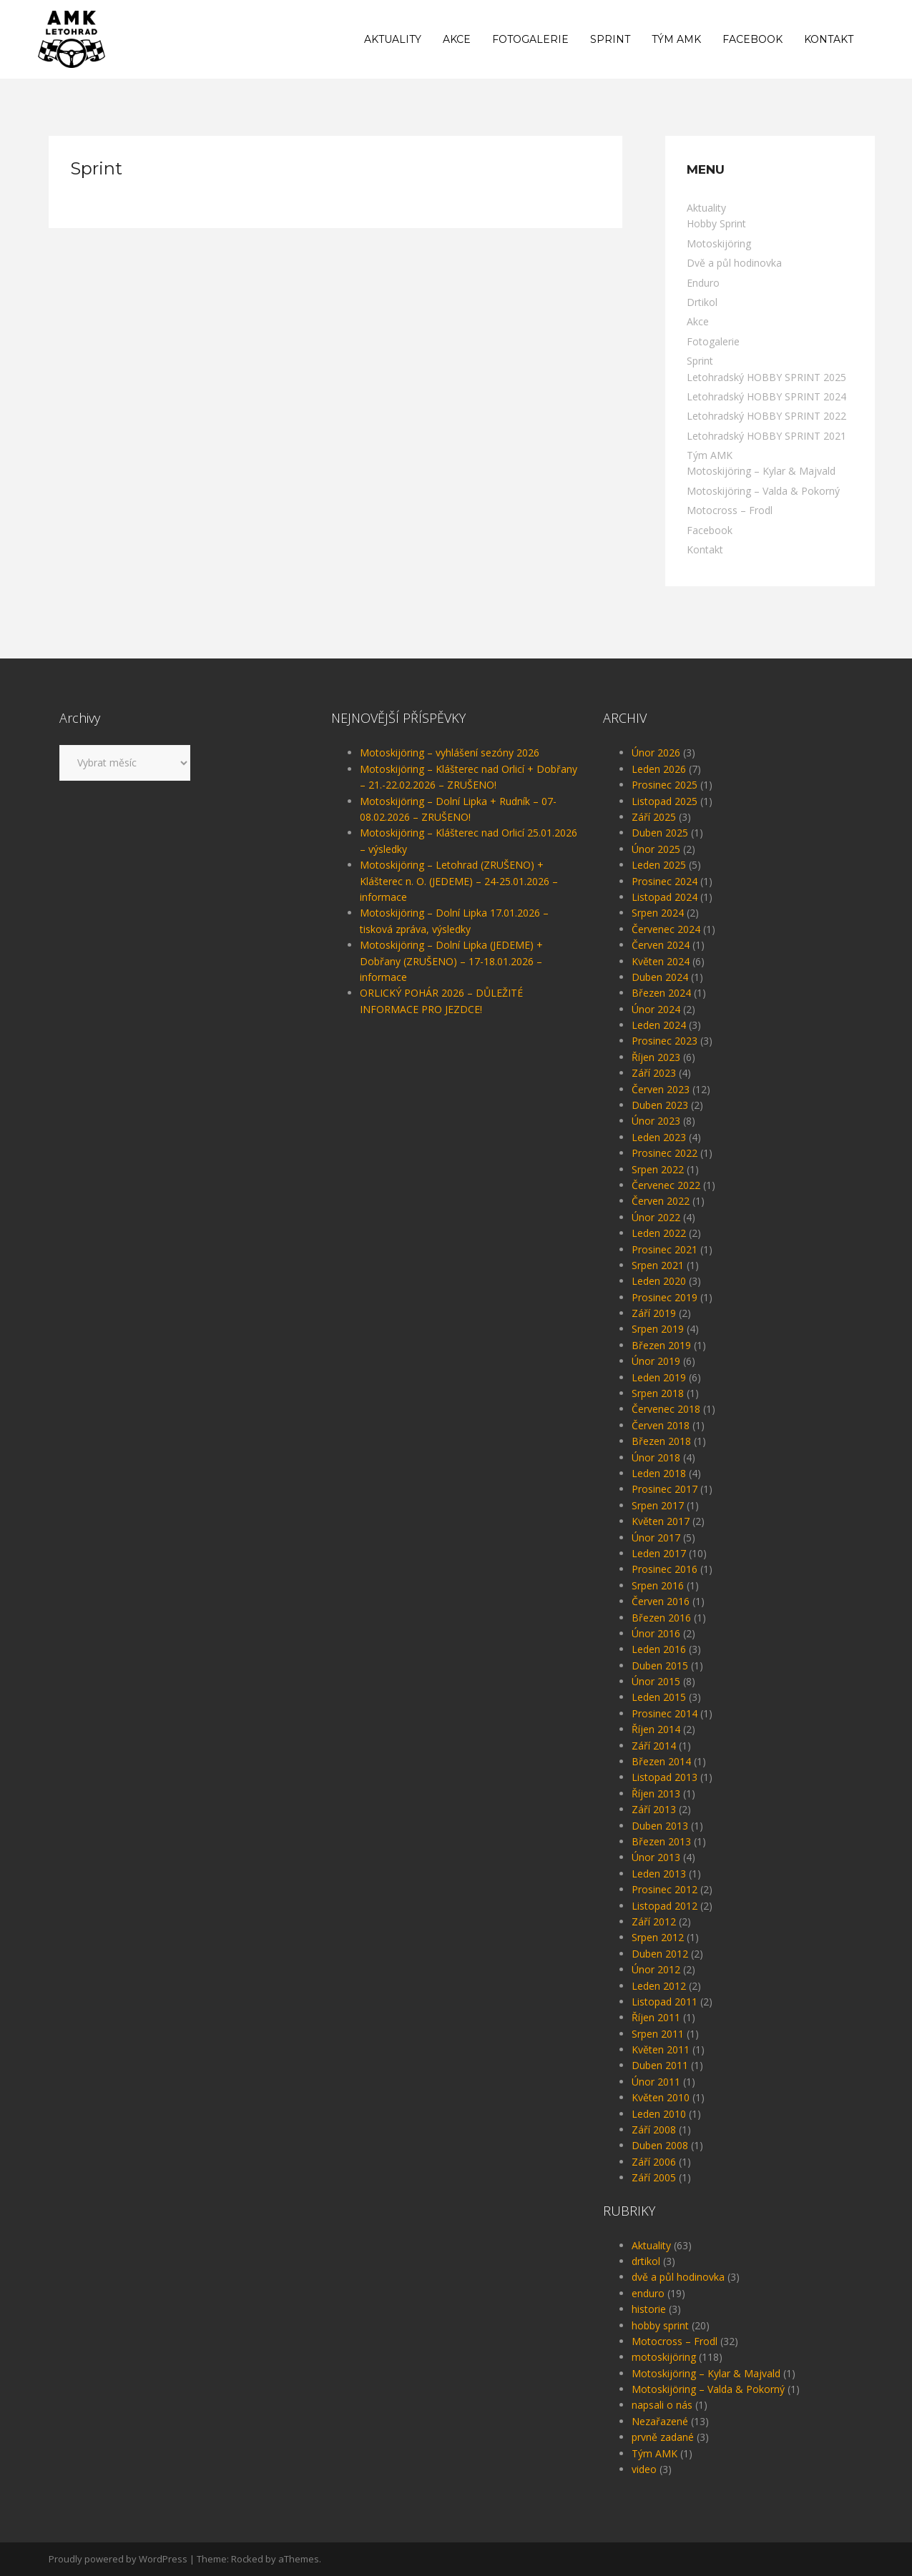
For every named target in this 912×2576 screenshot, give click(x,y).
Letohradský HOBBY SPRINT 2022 (766, 416)
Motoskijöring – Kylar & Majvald (761, 471)
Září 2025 (654, 817)
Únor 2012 (656, 1969)
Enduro (703, 283)
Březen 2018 (661, 1441)
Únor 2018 (656, 1457)
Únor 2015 (656, 1681)
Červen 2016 (661, 1601)
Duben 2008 (660, 2145)
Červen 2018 (661, 1425)
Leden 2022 (659, 1233)
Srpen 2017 (658, 1505)
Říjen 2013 (656, 1793)
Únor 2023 (656, 1120)
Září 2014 (654, 1745)
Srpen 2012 (658, 1937)
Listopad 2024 (664, 897)
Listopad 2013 (664, 1777)
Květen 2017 (661, 1521)
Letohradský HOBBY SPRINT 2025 (766, 377)
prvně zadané (663, 2437)
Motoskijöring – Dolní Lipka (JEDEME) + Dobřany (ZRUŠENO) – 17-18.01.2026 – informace (451, 961)
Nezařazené (660, 2421)
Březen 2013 (661, 1841)
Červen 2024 (661, 945)
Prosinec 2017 (664, 1489)
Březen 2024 (661, 993)
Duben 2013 (660, 1825)
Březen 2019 (661, 1345)
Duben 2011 (660, 2065)
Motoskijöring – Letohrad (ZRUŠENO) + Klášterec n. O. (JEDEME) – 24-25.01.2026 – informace (459, 881)
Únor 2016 (656, 1633)
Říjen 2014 (656, 1729)
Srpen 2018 (658, 1393)
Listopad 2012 (664, 1906)
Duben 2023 (660, 1105)
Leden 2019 (659, 1377)
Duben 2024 (660, 977)
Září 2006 (654, 2161)
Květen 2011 (661, 2049)
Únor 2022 (656, 1217)
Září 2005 (654, 2177)
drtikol (646, 2261)
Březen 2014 (661, 1761)
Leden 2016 (659, 1649)
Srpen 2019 (658, 1329)
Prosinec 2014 (664, 1713)
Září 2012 (654, 1921)
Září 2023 (654, 1073)
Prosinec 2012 (664, 1889)
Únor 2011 (656, 2081)
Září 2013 (654, 1809)
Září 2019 (654, 1313)
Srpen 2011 (658, 2033)
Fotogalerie (530, 39)
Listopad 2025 (664, 801)
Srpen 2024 (658, 912)
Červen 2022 (661, 1201)
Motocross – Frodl (730, 510)
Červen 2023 (661, 1089)
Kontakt (828, 39)
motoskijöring (664, 2357)
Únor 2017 (656, 1537)
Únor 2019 (656, 1361)
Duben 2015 (660, 1665)
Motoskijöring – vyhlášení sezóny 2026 (449, 752)
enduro (648, 2293)
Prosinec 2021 (664, 1249)
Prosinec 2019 (664, 1297)
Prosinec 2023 (664, 1040)
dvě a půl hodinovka (678, 2277)
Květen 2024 (661, 961)
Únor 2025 (656, 849)
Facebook (752, 39)
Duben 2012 (660, 1953)
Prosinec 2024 (664, 881)
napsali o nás (662, 2405)
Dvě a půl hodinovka (734, 263)
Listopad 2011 (664, 2001)
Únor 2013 (656, 1857)
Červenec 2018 (666, 1409)
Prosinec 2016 (664, 1569)
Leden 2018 (659, 1473)
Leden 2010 (659, 2114)
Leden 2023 (659, 1137)
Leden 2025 (659, 865)
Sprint (610, 39)
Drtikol (702, 302)
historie (649, 2309)
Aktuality (392, 39)
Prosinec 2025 (664, 784)
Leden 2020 (659, 1281)
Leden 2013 (659, 1873)
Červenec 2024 (666, 929)
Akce (457, 39)
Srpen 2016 (658, 1585)
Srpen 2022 (658, 1169)
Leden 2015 (659, 1697)
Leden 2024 (659, 1025)
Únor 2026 (656, 752)
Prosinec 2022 (664, 1153)
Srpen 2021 (658, 1265)
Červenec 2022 (666, 1185)
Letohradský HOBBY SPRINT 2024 (766, 396)
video (644, 2469)
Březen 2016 (661, 1617)
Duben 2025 (660, 832)
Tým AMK (676, 39)
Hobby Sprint (716, 223)
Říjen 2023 (656, 1057)
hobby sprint (660, 2325)
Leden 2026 (659, 769)
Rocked (247, 2558)
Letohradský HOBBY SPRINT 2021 (766, 436)
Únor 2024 (656, 1009)
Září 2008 (654, 2129)
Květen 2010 (661, 2097)
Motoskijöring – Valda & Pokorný (763, 491)
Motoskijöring (719, 243)
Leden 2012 (659, 1986)
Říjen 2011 (656, 2017)
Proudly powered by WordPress (118, 2558)
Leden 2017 (659, 1553)
